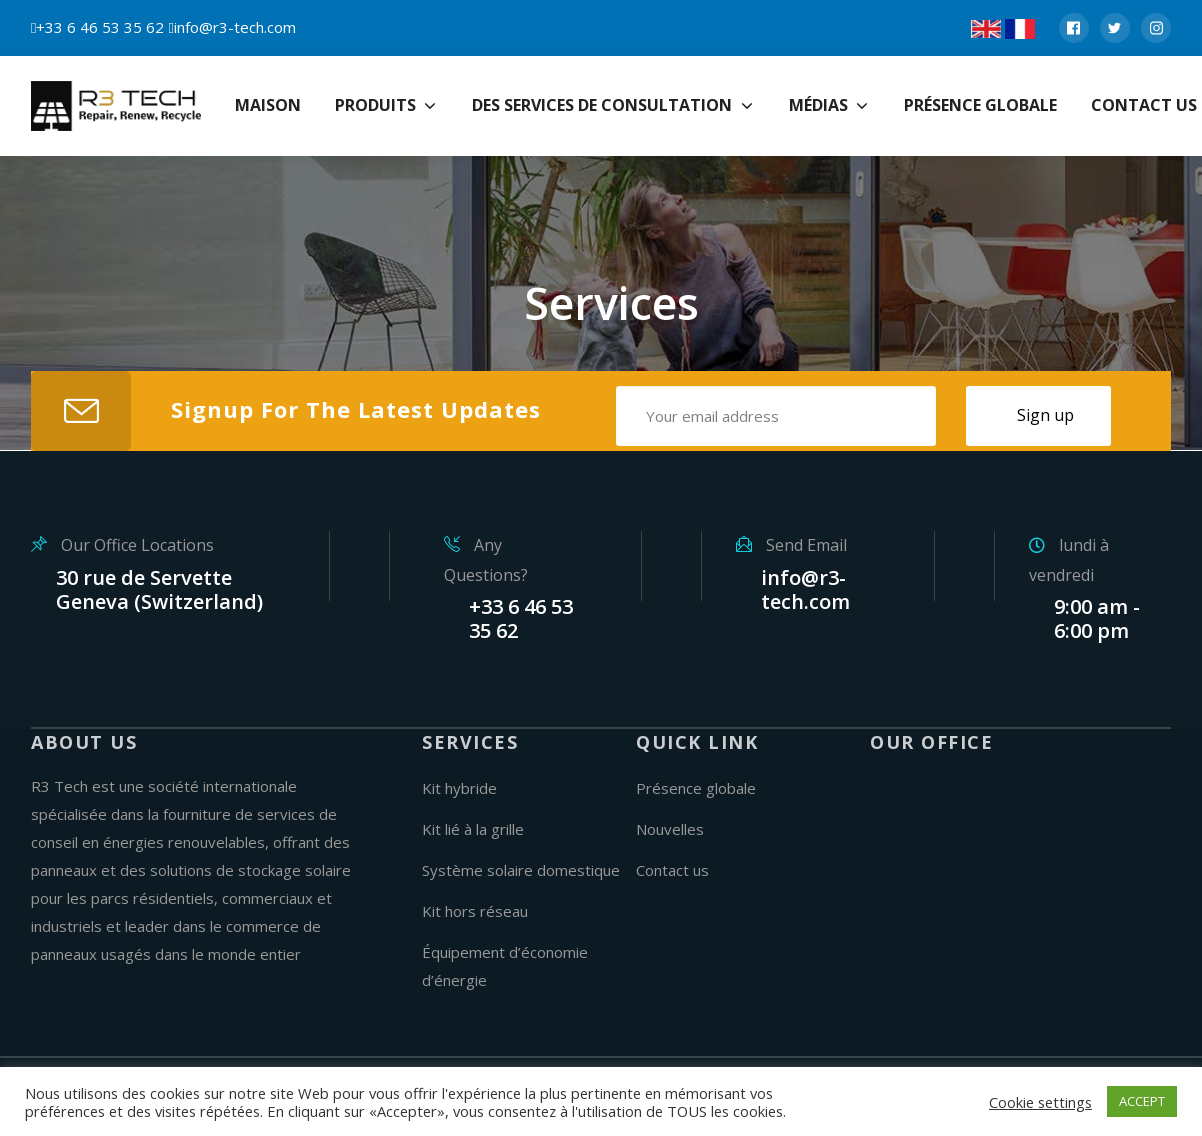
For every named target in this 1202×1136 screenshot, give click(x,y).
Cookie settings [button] (1040, 1102)
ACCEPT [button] (1142, 1101)
